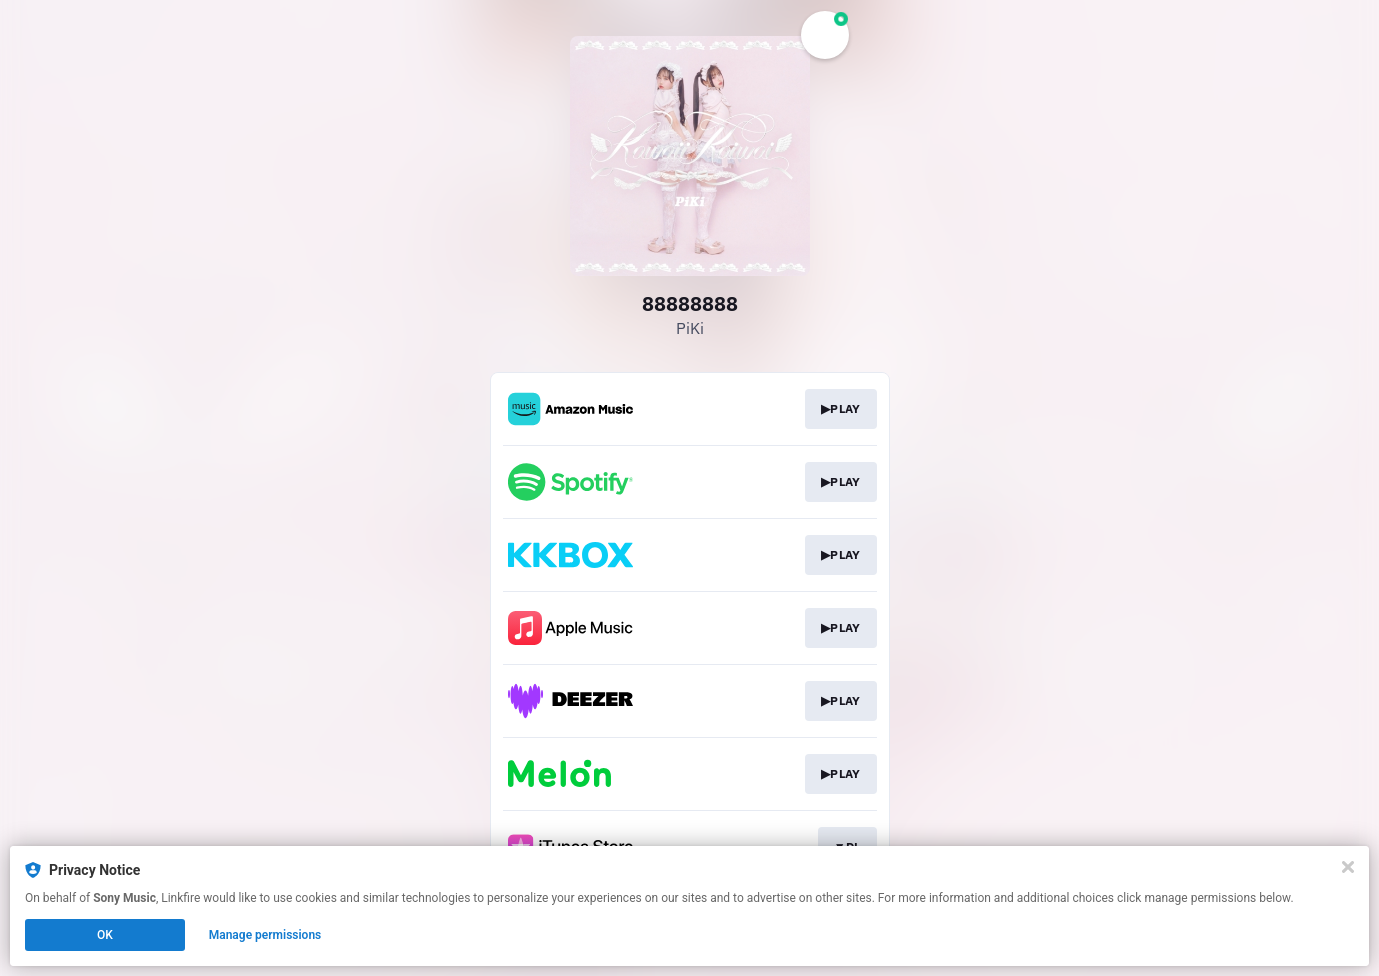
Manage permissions (265, 935)
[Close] (1348, 867)
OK (105, 935)
